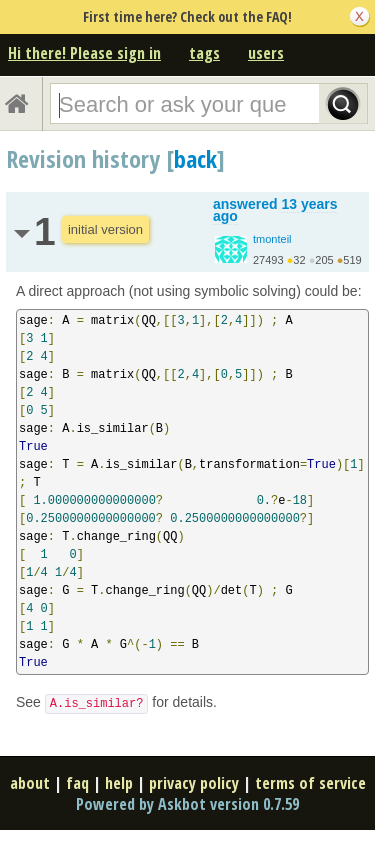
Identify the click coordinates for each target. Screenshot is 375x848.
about (30, 783)
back (195, 158)
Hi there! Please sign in (84, 53)
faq (77, 783)
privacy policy (194, 783)
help (119, 783)
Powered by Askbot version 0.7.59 (187, 804)
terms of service (310, 783)
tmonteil (272, 239)
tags (204, 53)
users (266, 53)
